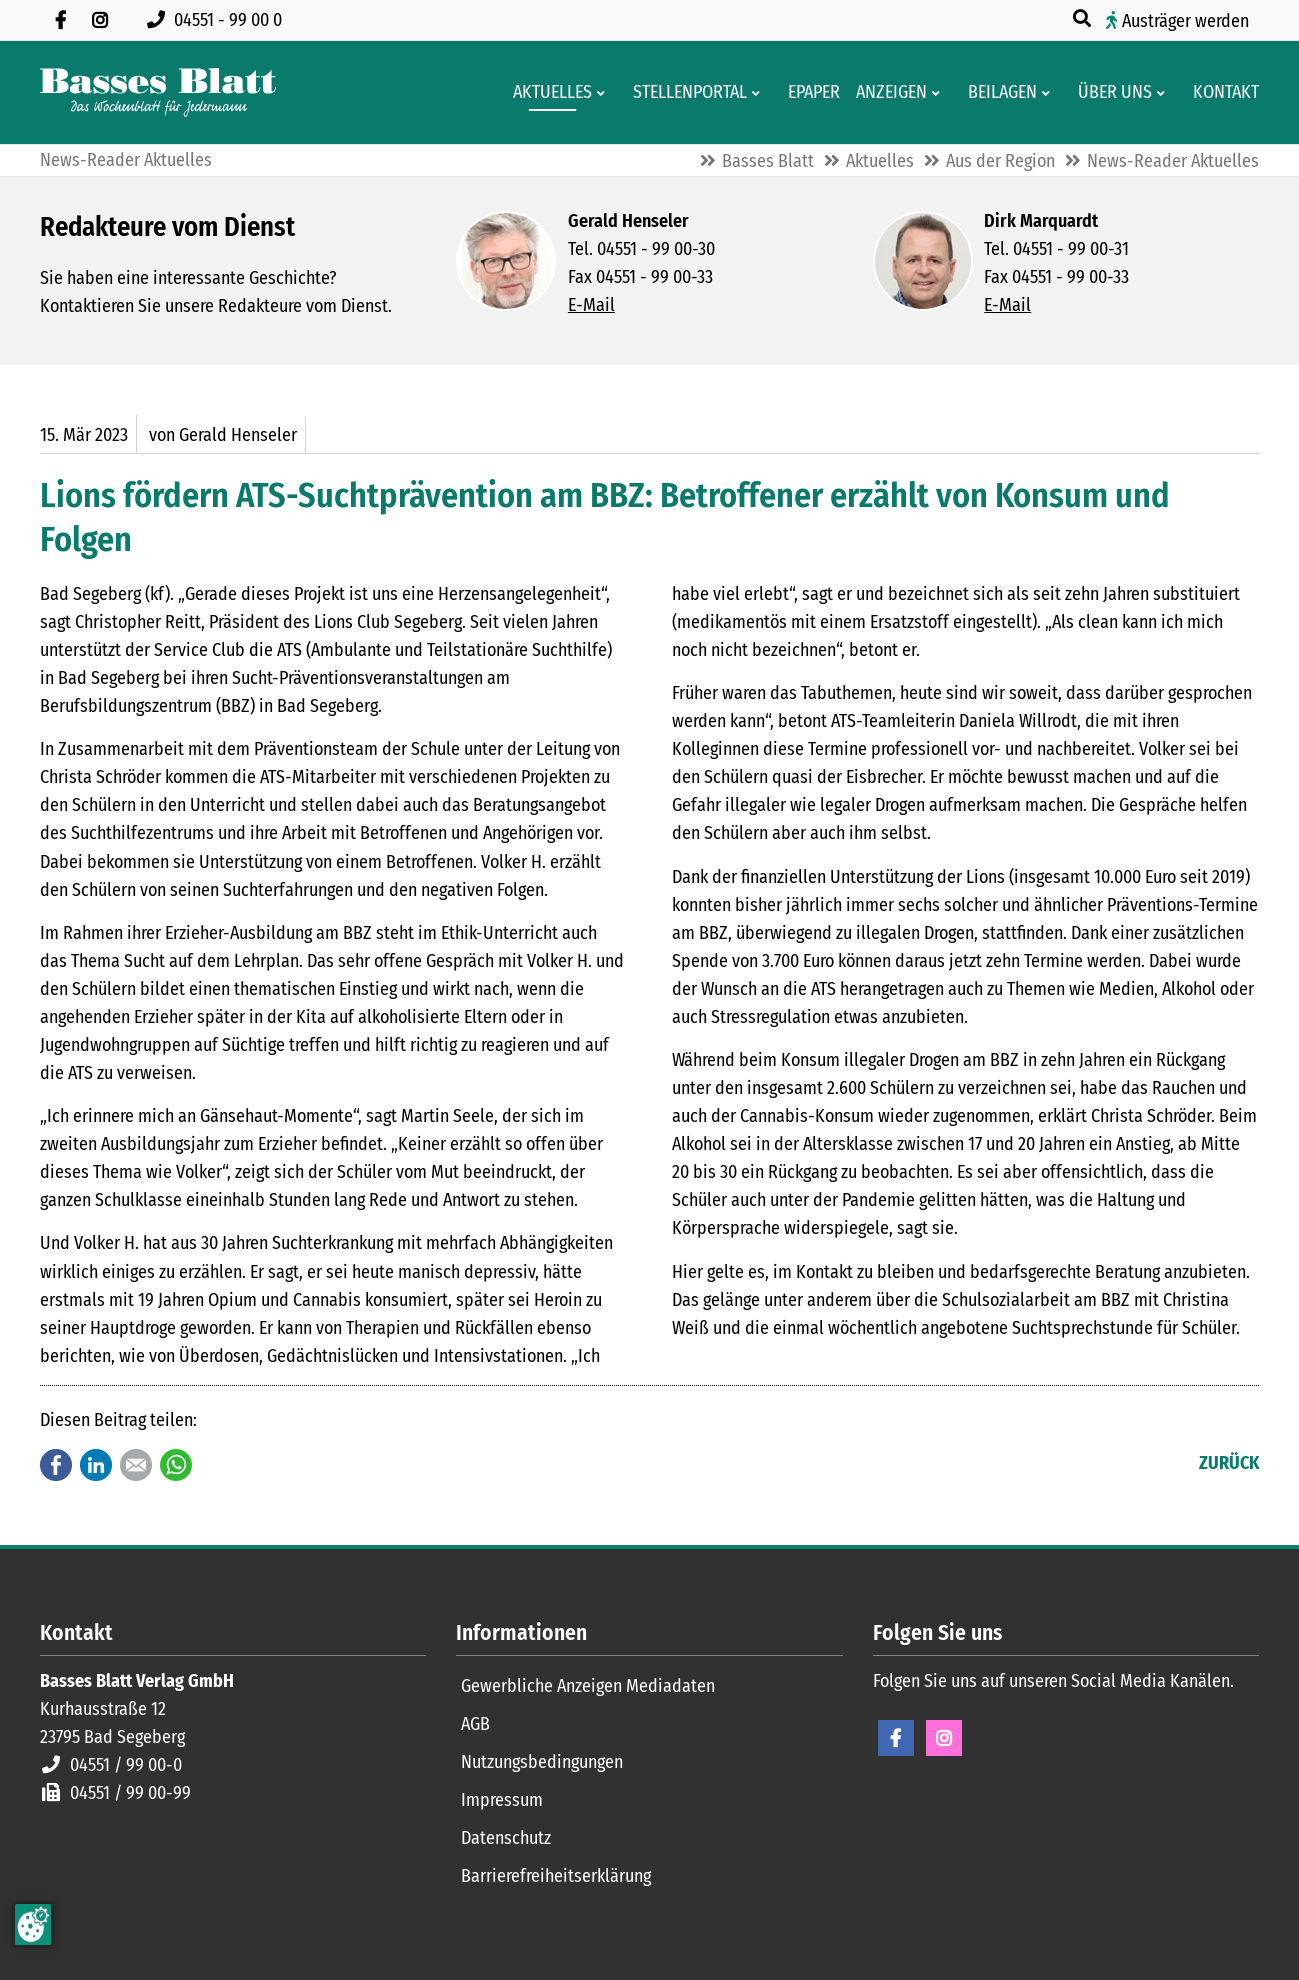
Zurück (1229, 1463)
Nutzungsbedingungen (542, 1762)
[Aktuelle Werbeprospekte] (996, 92)
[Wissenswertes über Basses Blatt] (1109, 92)
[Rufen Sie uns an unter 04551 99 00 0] (218, 20)
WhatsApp (176, 1465)
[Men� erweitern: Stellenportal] (759, 93)
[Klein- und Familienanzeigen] (885, 92)
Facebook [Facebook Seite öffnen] (896, 1738)
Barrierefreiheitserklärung (556, 1876)
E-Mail (591, 305)
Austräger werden (1185, 21)
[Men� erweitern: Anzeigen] (939, 93)
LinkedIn (96, 1465)
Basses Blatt (768, 161)
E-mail (136, 1465)
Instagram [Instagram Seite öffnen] (944, 1738)
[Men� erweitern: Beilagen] (1049, 93)
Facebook (56, 1465)
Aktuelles (880, 161)
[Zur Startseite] (158, 92)
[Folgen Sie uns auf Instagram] (100, 20)
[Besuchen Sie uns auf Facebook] (60, 20)
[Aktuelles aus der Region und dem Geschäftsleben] (546, 92)
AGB (475, 1724)
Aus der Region (1000, 161)
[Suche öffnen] (1084, 19)
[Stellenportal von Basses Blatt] (684, 92)
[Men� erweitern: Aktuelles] (604, 93)
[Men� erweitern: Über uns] (1164, 93)
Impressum (502, 1800)
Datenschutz (506, 1838)
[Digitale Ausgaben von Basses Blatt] (808, 92)
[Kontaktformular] (1220, 92)
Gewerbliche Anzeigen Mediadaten (588, 1686)
